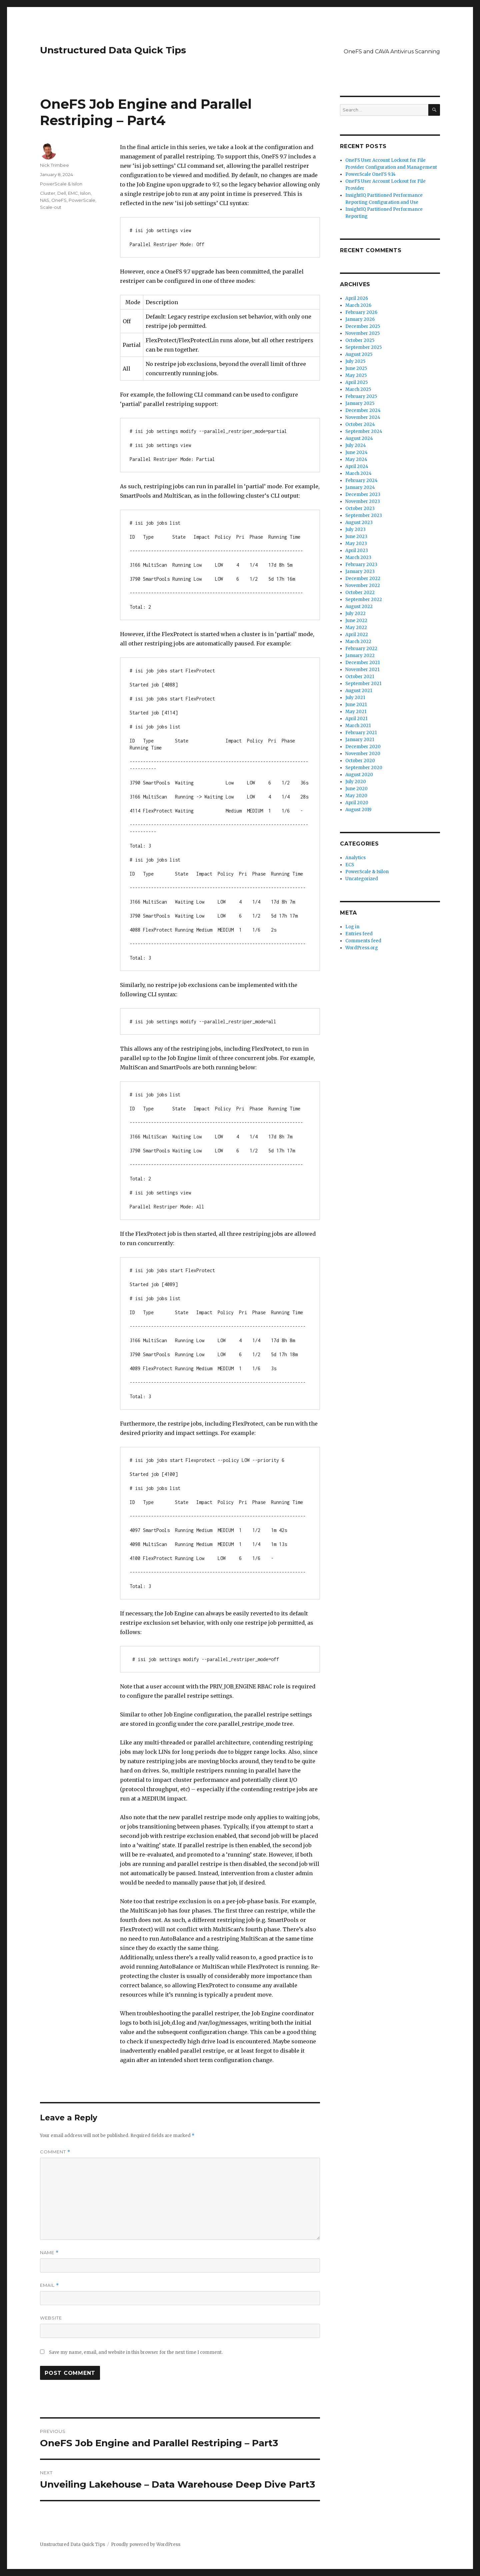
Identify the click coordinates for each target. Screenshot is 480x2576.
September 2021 (363, 683)
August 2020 (359, 775)
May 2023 (356, 543)
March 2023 (358, 557)
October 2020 (360, 760)
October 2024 (360, 424)
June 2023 (356, 536)
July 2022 (355, 613)
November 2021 (362, 669)
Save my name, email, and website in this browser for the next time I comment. (136, 2352)
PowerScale (82, 200)
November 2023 (362, 501)
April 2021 (356, 718)
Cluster (47, 193)
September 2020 (363, 767)
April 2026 (356, 298)
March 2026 (358, 305)
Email (49, 2285)
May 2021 (355, 711)
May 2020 (356, 796)
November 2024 (362, 417)
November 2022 (362, 585)
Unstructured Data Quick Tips (113, 50)
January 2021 (359, 739)
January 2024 (360, 487)
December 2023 (362, 494)
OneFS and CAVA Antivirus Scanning (392, 51)
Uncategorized (361, 879)
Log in (352, 927)
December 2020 (363, 746)
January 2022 (360, 655)
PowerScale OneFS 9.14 (370, 174)
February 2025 (361, 396)
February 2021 (361, 732)
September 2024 (363, 431)
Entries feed (359, 934)
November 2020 (362, 753)
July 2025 (355, 361)
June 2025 (356, 368)
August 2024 (359, 438)
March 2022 (358, 641)
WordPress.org (361, 948)
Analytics (355, 858)
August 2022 (359, 606)
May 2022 (356, 627)
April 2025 (356, 382)
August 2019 (358, 810)
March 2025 (358, 389)
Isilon (85, 193)
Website (51, 2318)
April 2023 (356, 550)
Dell (61, 193)
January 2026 (360, 319)
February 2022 (361, 648)
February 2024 (361, 480)
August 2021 (358, 690)
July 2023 (355, 529)
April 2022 (356, 634)
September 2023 (363, 515)
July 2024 (355, 445)
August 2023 (359, 522)
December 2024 (363, 410)
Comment (55, 2152)
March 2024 (358, 473)
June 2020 (356, 789)
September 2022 (363, 599)
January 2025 (359, 403)
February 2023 (361, 564)
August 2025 (358, 354)
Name (49, 2252)
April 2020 (356, 803)
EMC (73, 193)
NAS (44, 200)
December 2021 (362, 662)
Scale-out (50, 207)
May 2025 (356, 375)
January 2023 (360, 571)
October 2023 (360, 508)
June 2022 (356, 620)
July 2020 (355, 782)
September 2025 (363, 347)
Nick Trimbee (54, 165)
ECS (349, 865)
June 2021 (356, 704)
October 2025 (359, 340)
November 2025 (362, 333)
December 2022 (362, 578)
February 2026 (361, 312)
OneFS (59, 200)
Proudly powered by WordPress (145, 2544)
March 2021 (358, 725)
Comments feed (363, 941)
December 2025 (362, 326)
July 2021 (355, 697)
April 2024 (356, 466)
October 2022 (360, 592)
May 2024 (356, 459)
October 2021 (359, 676)
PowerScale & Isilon (61, 183)
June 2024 (356, 452)
